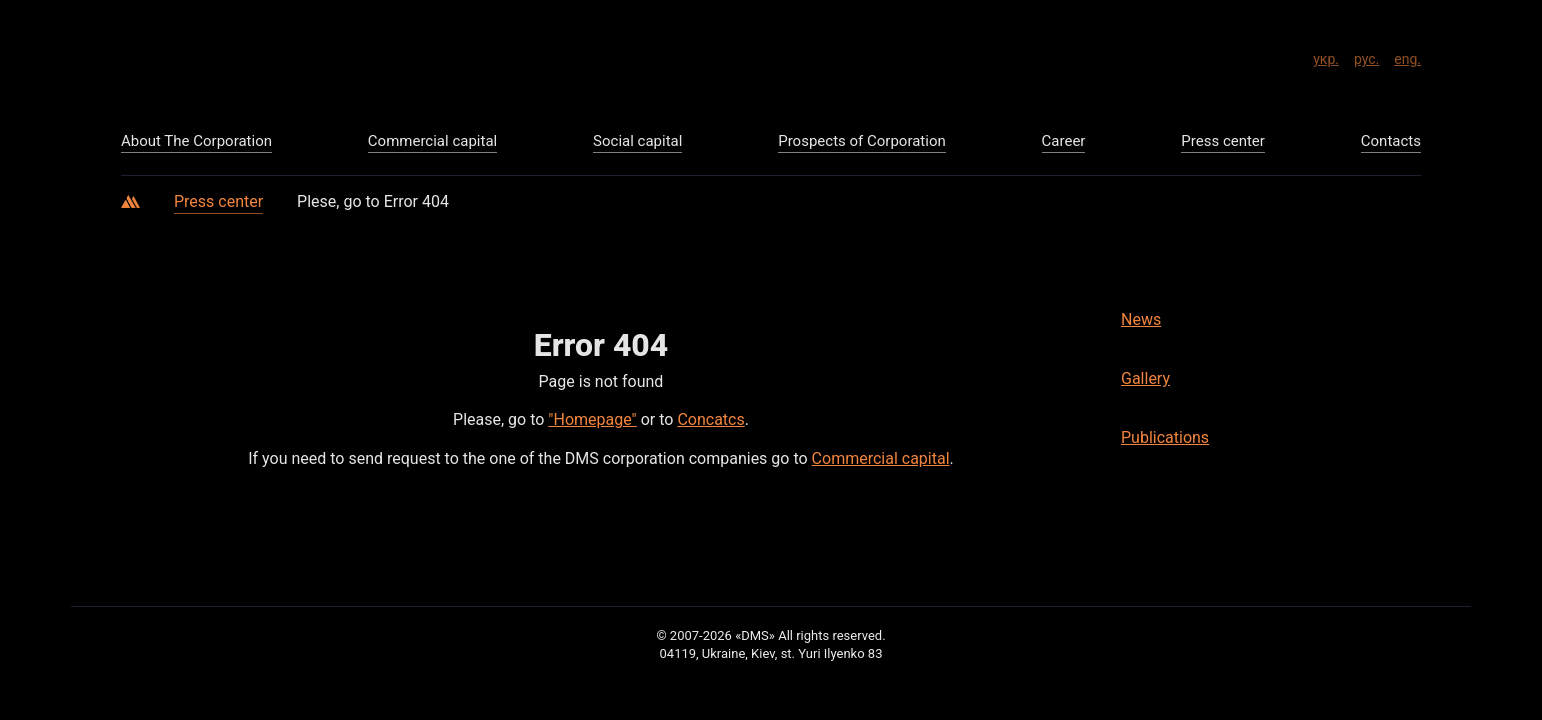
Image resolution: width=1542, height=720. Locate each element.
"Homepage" (592, 419)
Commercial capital (881, 458)
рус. (1366, 56)
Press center (218, 201)
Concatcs (710, 419)
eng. (1407, 56)
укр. (1326, 56)
